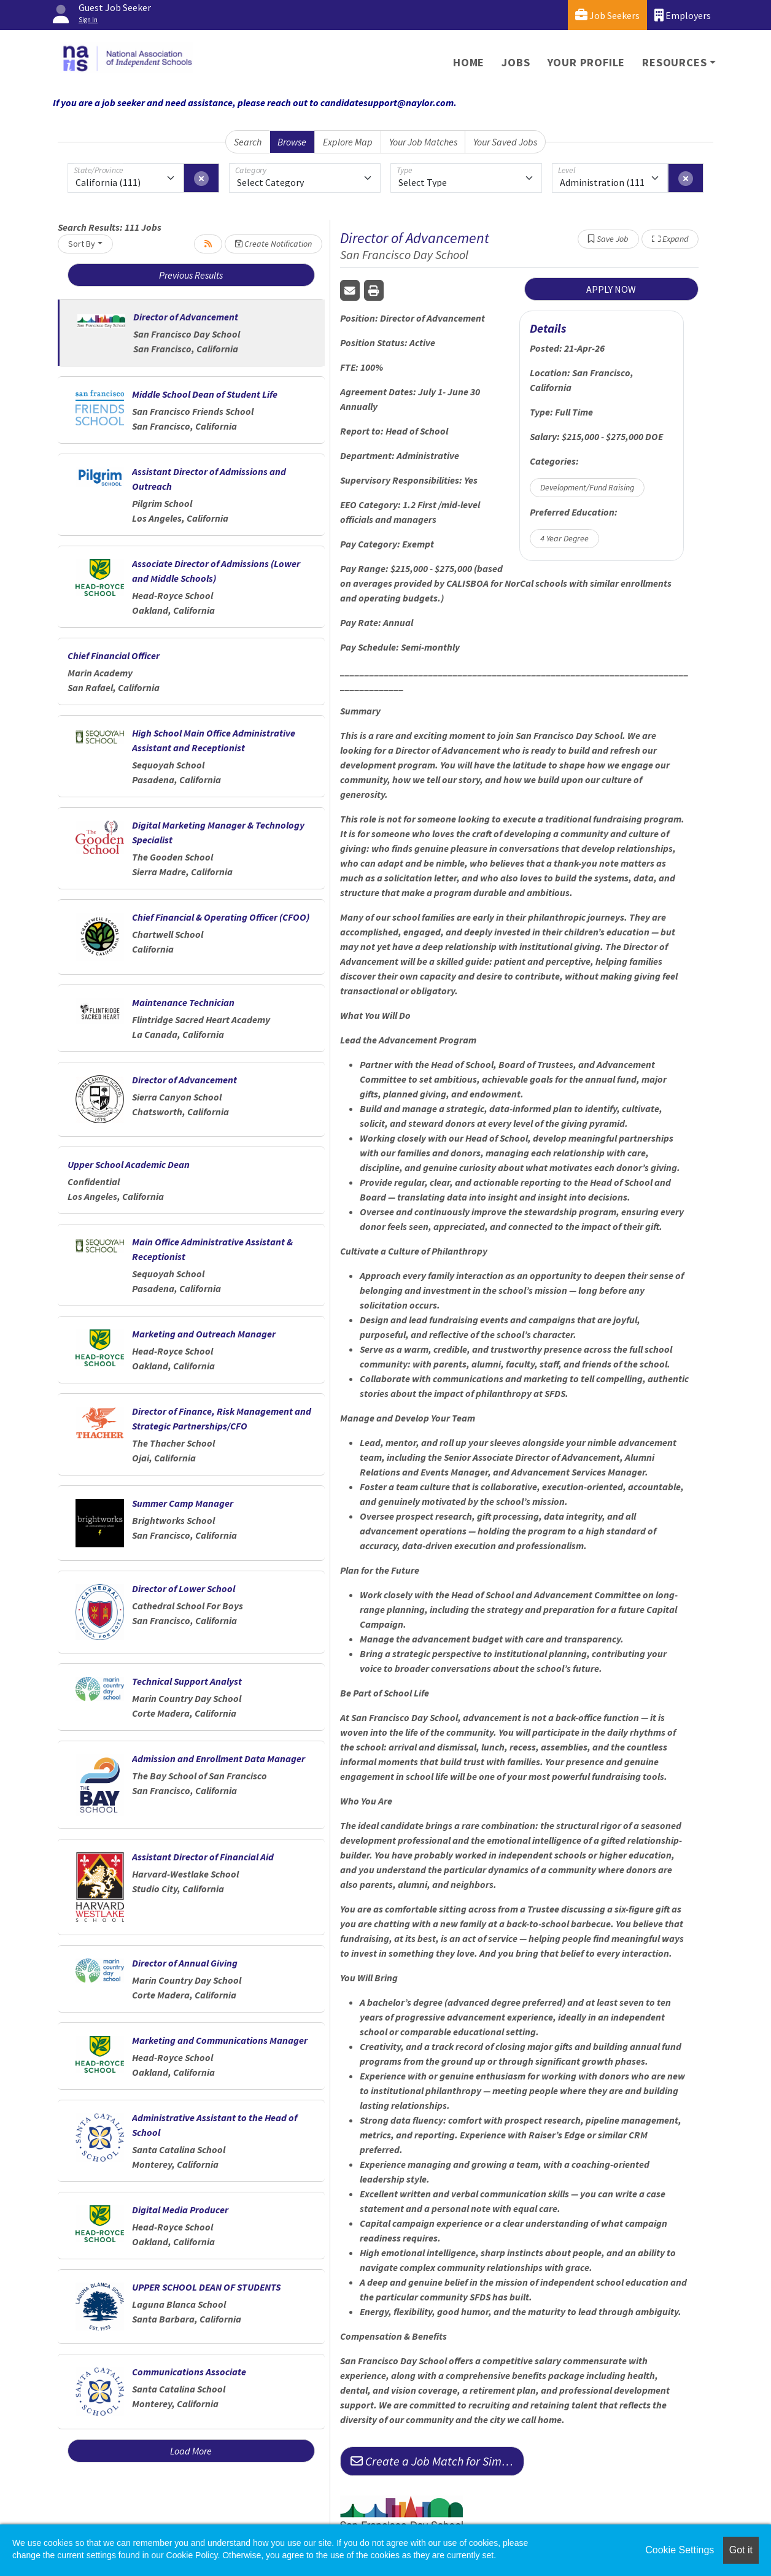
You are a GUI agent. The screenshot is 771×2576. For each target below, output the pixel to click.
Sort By (81, 243)
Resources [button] (674, 62)
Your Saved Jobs (505, 142)
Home (468, 62)
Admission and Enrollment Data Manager (218, 1758)
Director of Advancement (185, 317)
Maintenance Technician (183, 1002)
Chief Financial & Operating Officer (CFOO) (220, 917)
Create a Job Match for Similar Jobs (437, 2461)
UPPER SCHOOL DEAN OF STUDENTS (206, 2287)
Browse (291, 142)
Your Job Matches (423, 142)
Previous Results (191, 275)
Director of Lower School (183, 1588)
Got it (741, 2550)
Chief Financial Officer (114, 655)
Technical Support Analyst (187, 1681)
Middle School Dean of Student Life (204, 394)
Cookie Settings (679, 2550)
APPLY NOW (611, 289)
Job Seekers (607, 15)
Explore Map (348, 142)
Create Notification (273, 243)
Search (248, 142)
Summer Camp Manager (182, 1503)
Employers (682, 15)
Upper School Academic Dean (129, 1164)
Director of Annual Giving (185, 1963)
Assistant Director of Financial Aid (203, 1857)
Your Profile (587, 62)
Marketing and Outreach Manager (204, 1334)
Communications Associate (189, 2371)
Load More (191, 2451)
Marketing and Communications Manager (220, 2040)
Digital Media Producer (180, 2209)
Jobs (516, 62)
